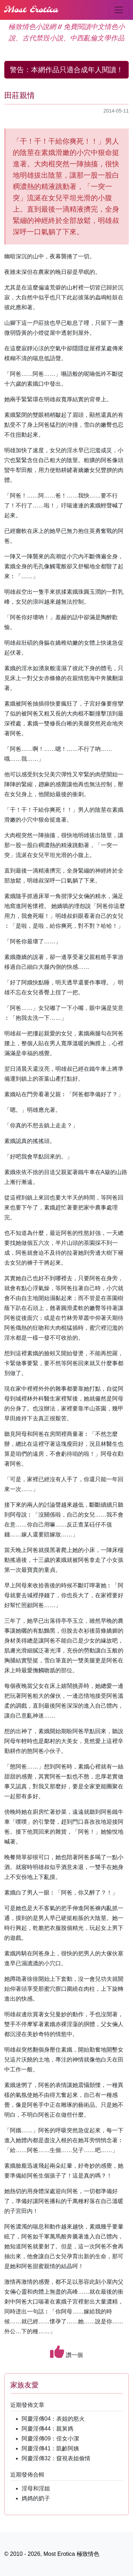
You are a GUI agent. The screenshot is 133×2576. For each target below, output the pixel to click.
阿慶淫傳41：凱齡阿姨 (50, 2448)
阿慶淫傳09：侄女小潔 (50, 2439)
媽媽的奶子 (36, 2498)
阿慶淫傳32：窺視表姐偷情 (56, 2458)
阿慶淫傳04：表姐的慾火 (53, 2419)
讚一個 (66, 2352)
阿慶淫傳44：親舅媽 (47, 2429)
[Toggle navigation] (119, 10)
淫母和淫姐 (36, 2488)
